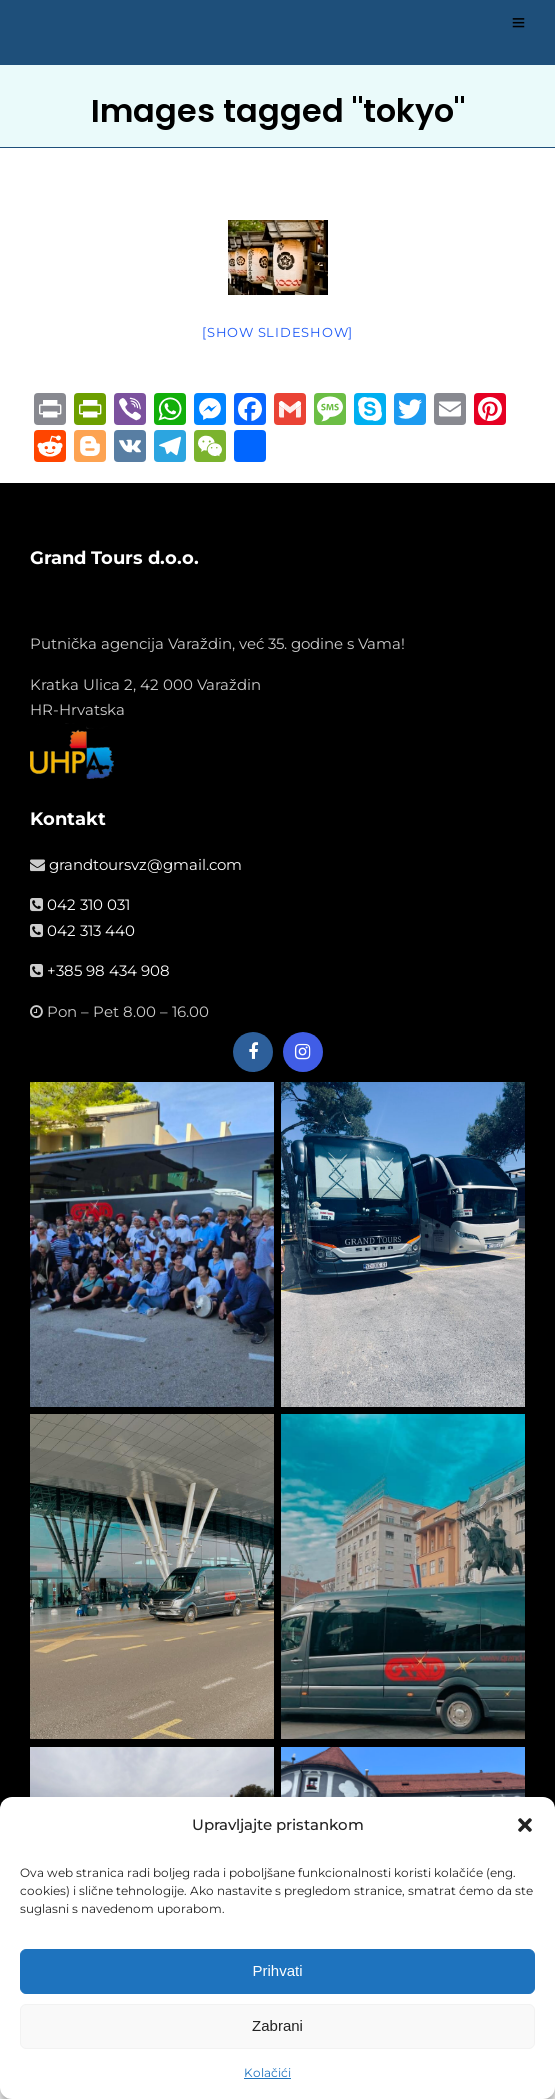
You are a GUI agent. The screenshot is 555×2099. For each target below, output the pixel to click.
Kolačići (267, 2073)
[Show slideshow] (277, 332)
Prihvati (277, 1971)
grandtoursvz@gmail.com (145, 864)
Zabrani (277, 2026)
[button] (525, 1826)
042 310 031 (88, 904)
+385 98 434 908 (108, 970)
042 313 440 (91, 930)
